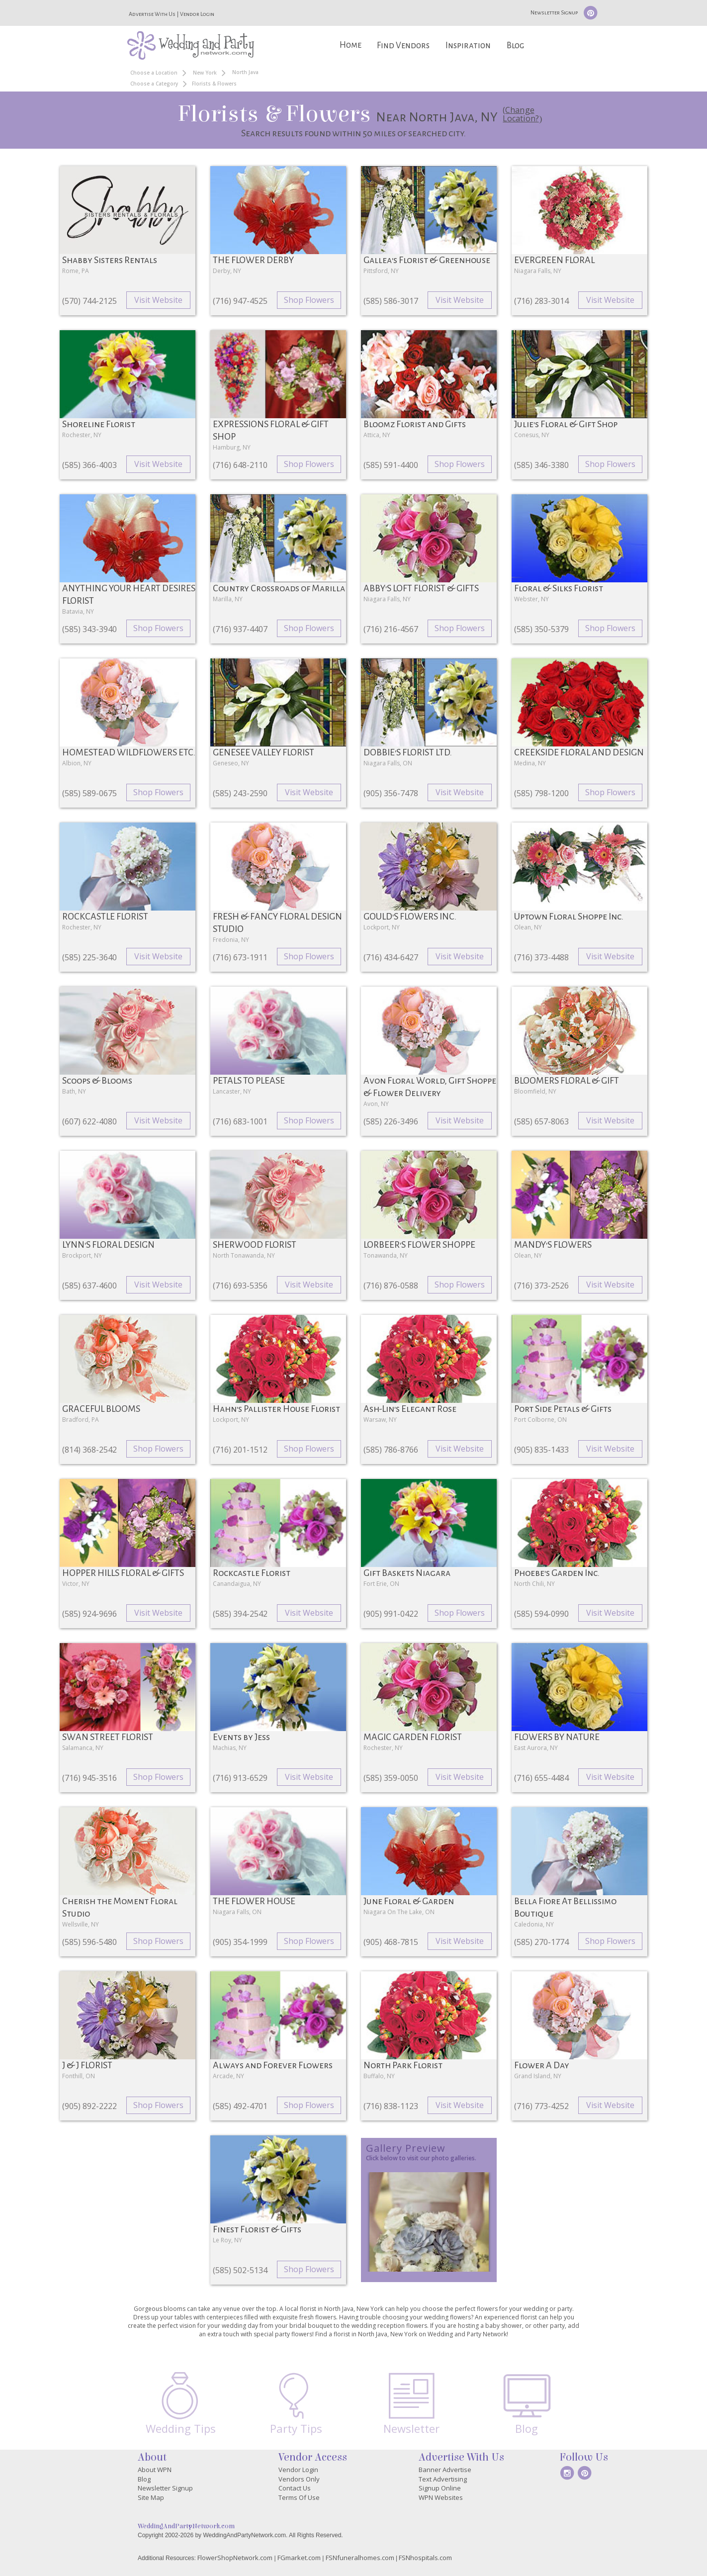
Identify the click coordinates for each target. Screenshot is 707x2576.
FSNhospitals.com (425, 2557)
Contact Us (294, 2488)
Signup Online (440, 2488)
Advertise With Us (152, 14)
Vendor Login (197, 14)
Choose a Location (153, 72)
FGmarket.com (299, 2557)
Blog (515, 45)
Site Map (151, 2497)
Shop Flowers (309, 299)
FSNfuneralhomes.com (360, 2557)
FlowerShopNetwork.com (234, 2557)
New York (205, 72)
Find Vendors (403, 45)
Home (350, 45)
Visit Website (158, 299)
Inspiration (468, 45)
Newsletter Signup (554, 12)
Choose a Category (154, 83)
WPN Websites (441, 2497)
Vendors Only (299, 2479)
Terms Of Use (299, 2497)
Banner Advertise (445, 2469)
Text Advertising (443, 2479)
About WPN (155, 2469)
